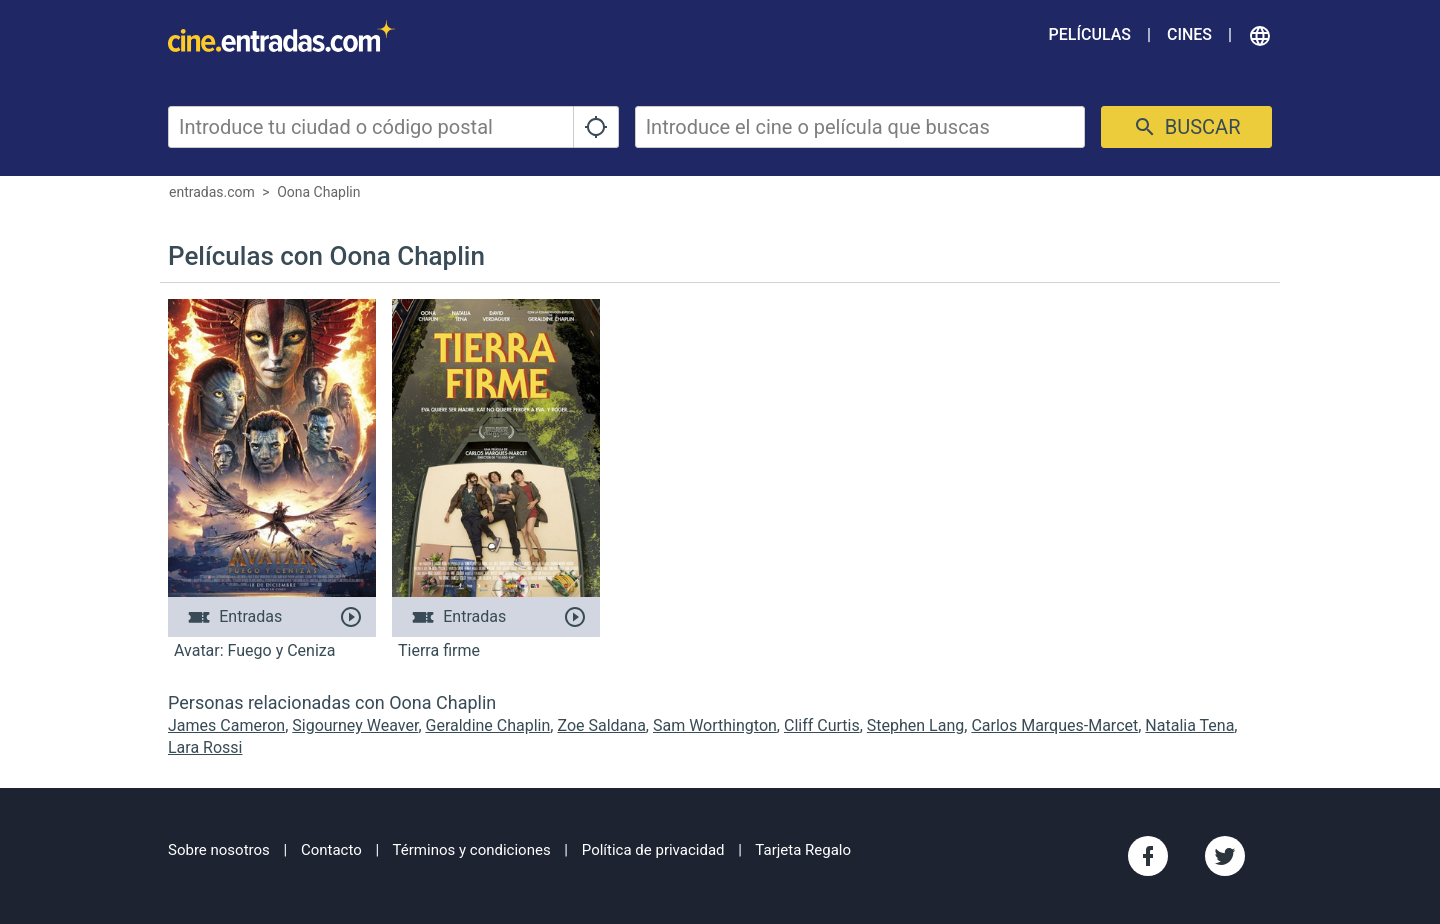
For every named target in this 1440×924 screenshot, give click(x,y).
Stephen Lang (915, 725)
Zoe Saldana (601, 725)
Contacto (331, 850)
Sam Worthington (715, 725)
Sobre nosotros (219, 850)
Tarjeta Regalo (803, 850)
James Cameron (226, 725)
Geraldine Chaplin (488, 725)
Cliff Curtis (822, 725)
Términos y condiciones (472, 850)
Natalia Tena (1189, 725)
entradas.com (212, 192)
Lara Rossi (205, 747)
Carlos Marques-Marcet (1054, 725)
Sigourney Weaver (355, 725)
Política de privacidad (653, 850)
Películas (1090, 34)
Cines (1189, 34)
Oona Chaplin (318, 192)
